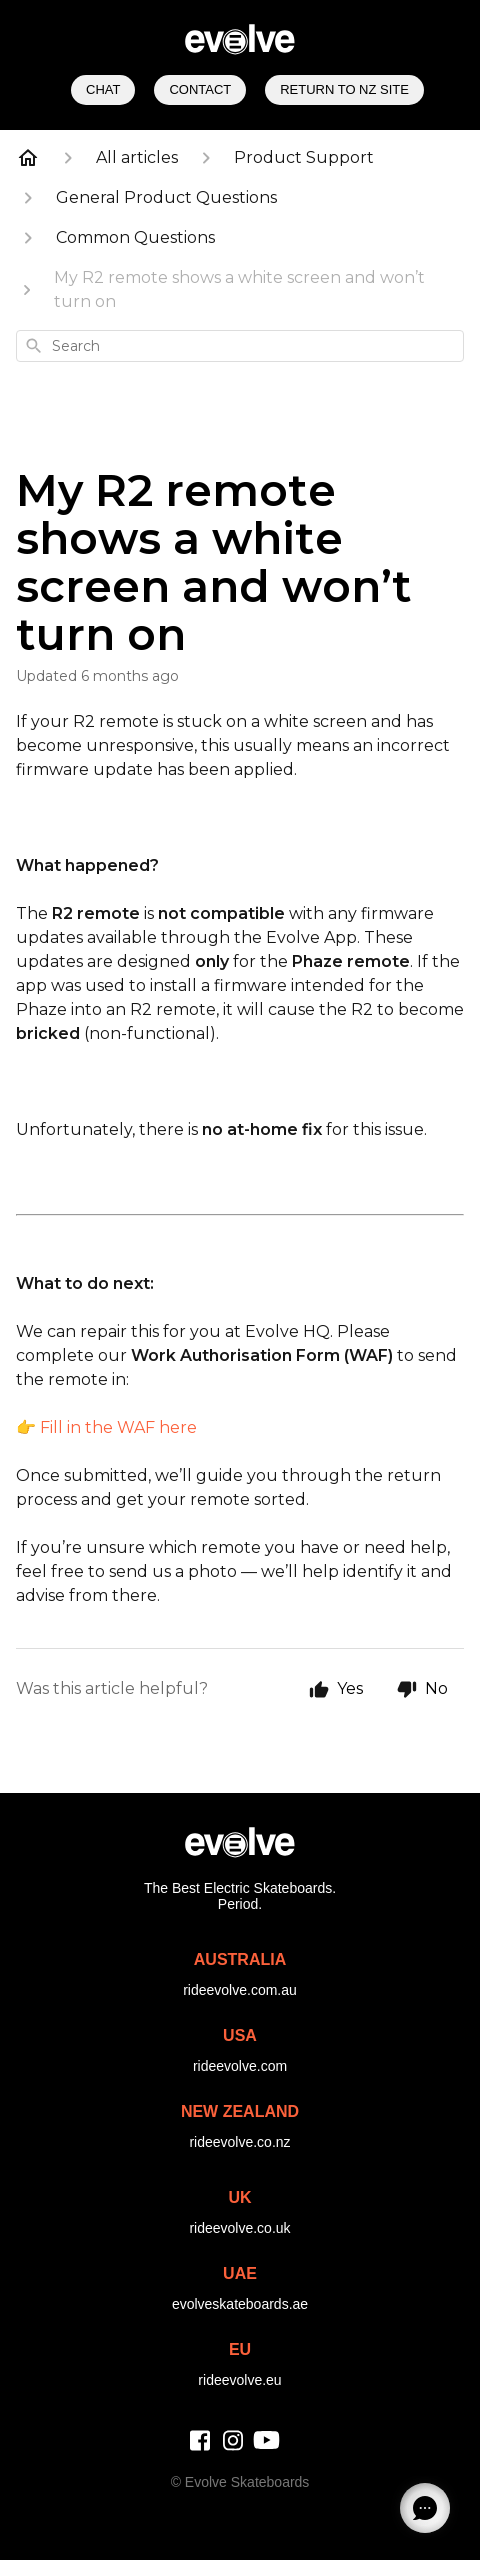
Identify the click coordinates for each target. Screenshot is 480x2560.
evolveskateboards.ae (240, 2304)
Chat (103, 89)
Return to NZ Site (344, 89)
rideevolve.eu (239, 2380)
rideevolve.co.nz (239, 2142)
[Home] (28, 158)
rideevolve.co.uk (239, 2228)
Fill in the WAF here (118, 1427)
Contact (200, 89)
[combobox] (240, 346)
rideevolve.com (240, 2066)
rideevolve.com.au (240, 1990)
